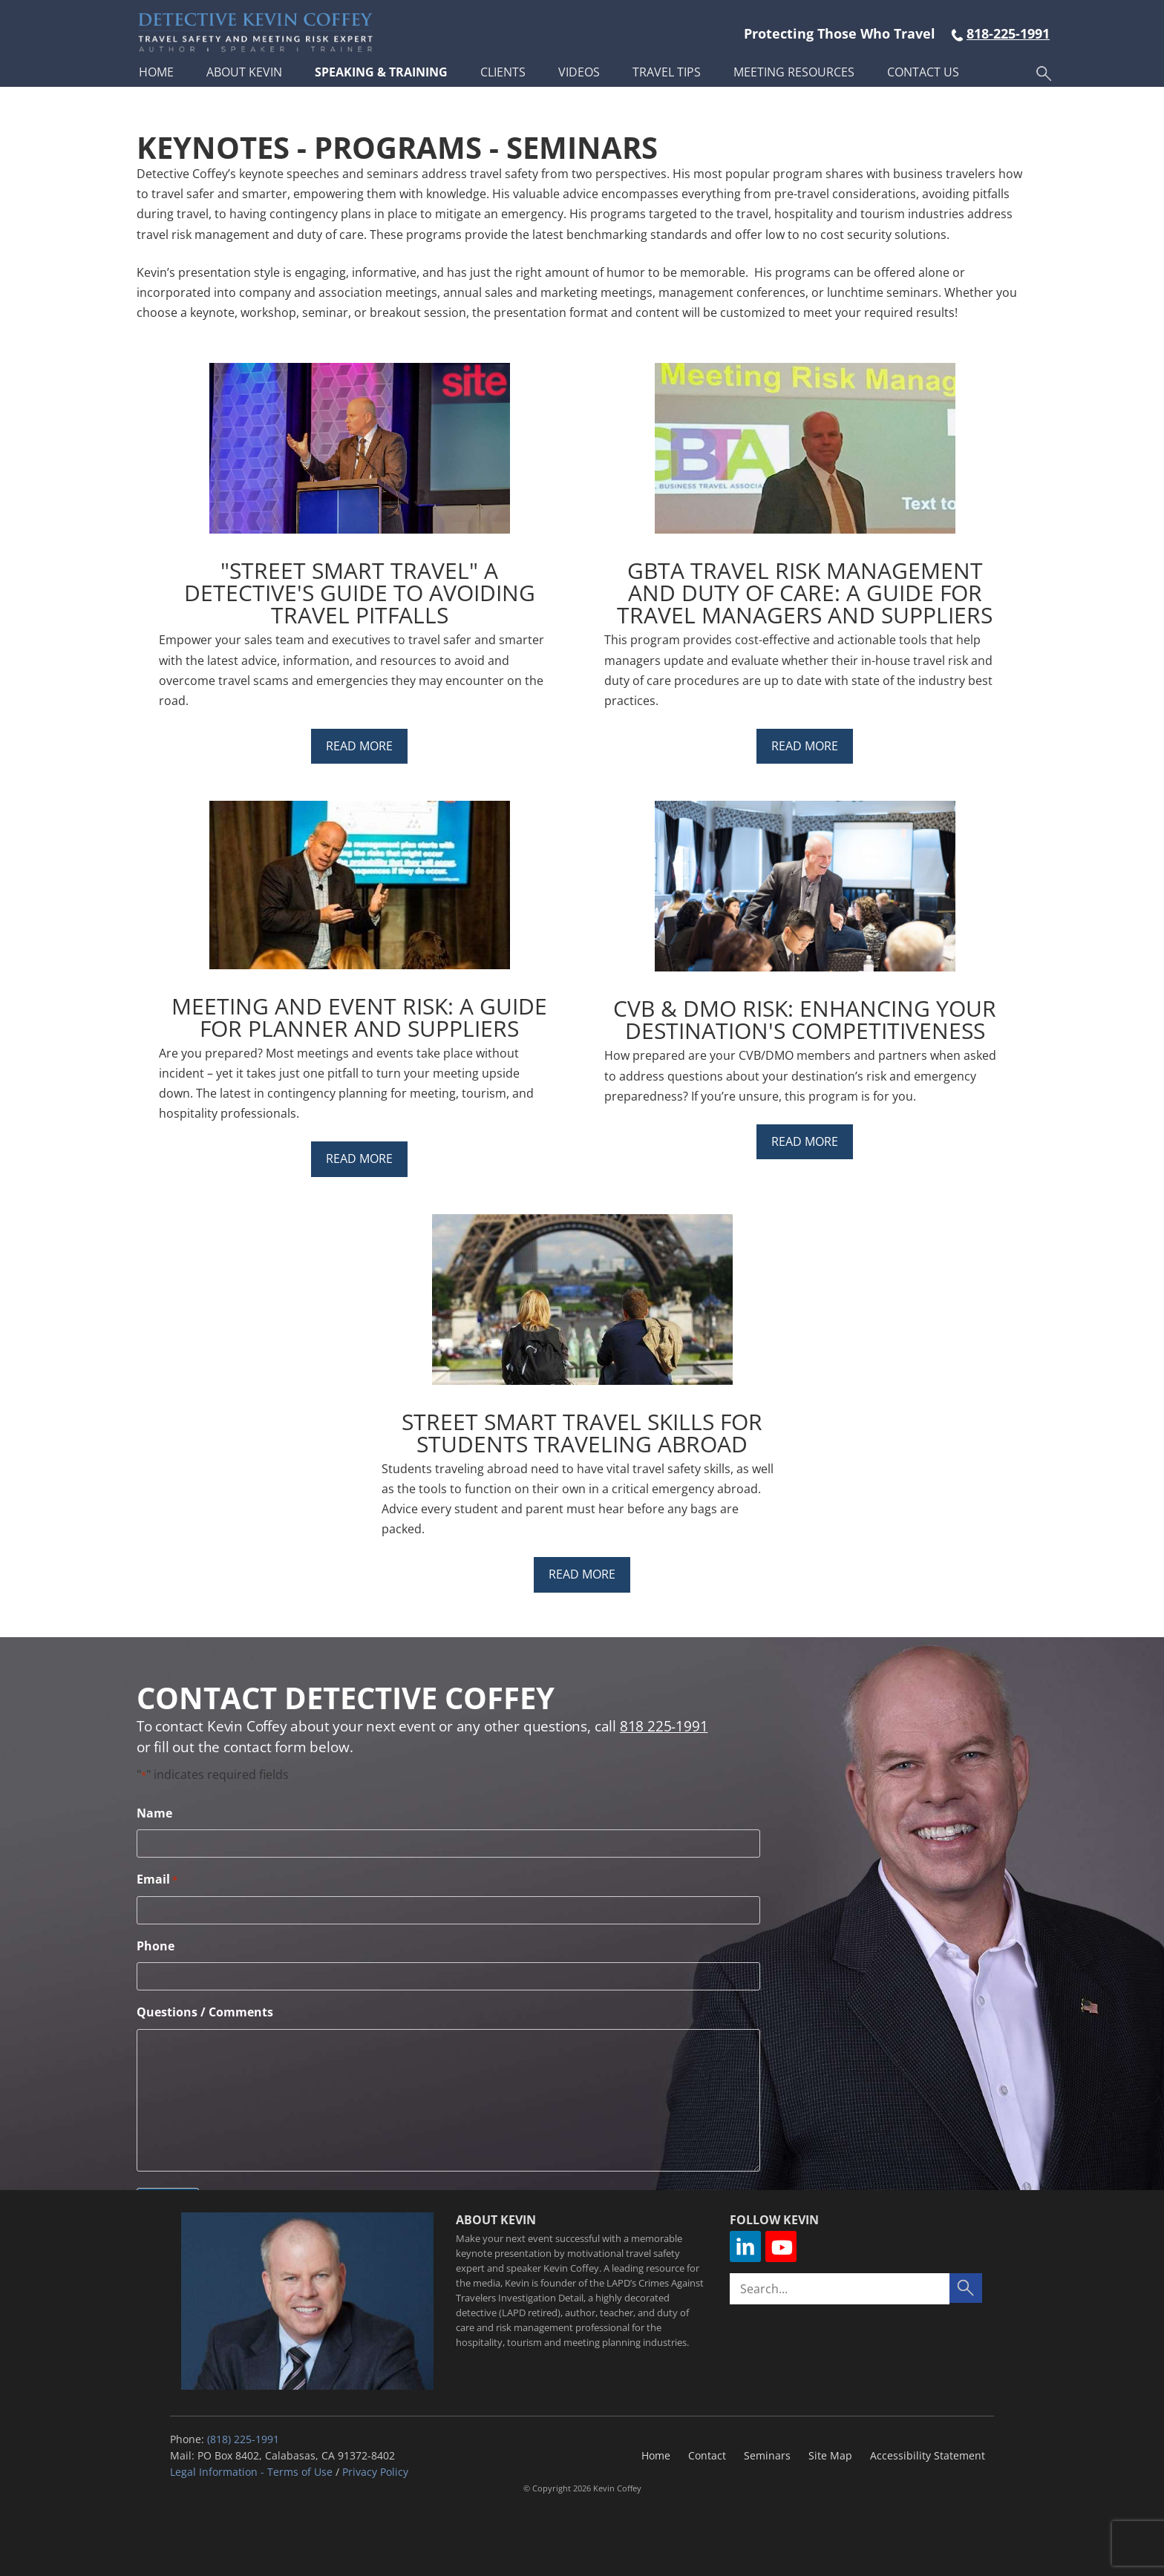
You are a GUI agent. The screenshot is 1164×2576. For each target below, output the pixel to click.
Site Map (830, 2455)
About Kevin (244, 72)
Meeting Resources (793, 72)
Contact (707, 2455)
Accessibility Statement (927, 2455)
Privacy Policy (375, 2472)
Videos (579, 72)
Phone (155, 1946)
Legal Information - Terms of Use (251, 2472)
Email (157, 1879)
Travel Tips (666, 72)
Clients (503, 72)
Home (156, 72)
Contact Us (923, 72)
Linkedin (745, 2246)
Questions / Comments (205, 2012)
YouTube (781, 2246)
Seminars (767, 2455)
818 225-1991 (664, 1726)
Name (154, 1813)
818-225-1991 (1008, 33)
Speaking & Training (381, 72)
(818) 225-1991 (243, 2439)
